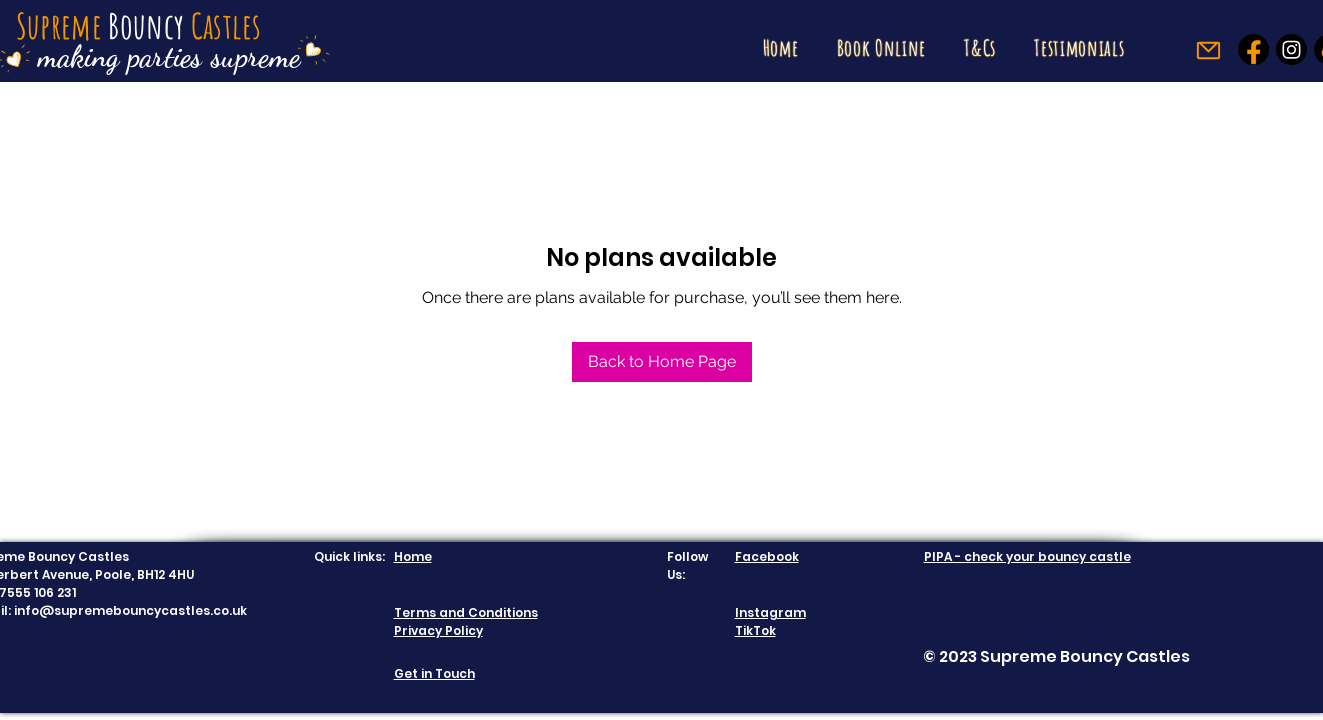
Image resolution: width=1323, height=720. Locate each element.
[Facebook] (1253, 49)
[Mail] (1208, 50)
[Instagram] (1291, 49)
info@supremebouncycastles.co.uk (130, 610)
